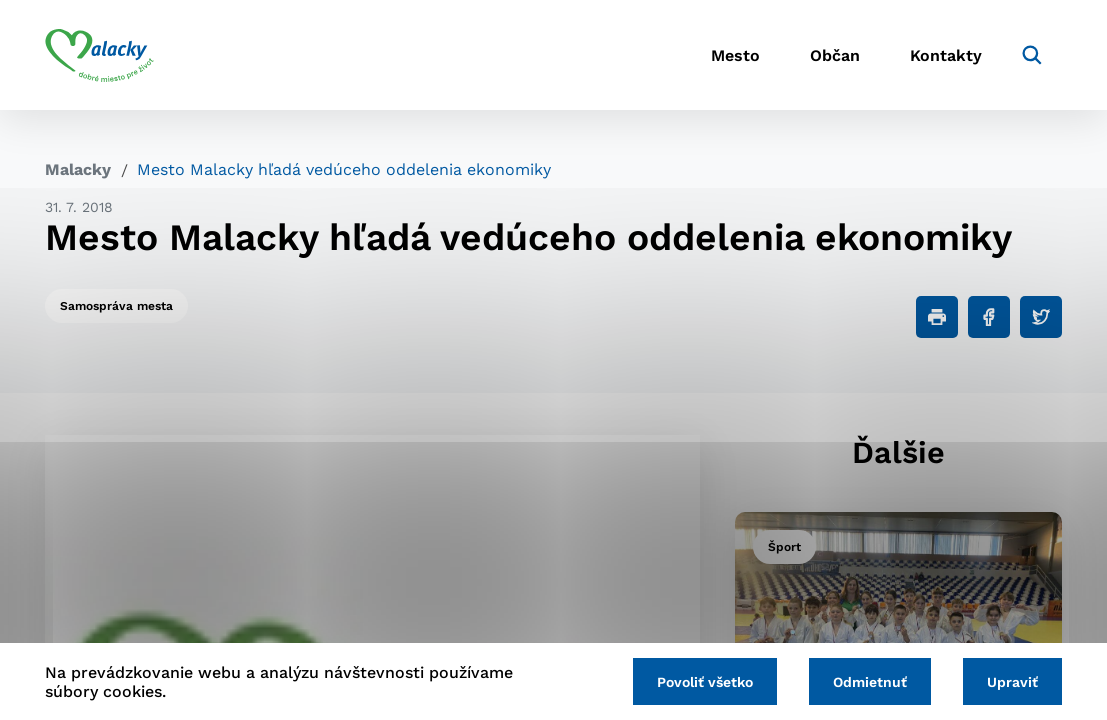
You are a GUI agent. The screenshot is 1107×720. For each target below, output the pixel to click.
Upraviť (1012, 682)
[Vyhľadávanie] (1032, 55)
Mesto (735, 55)
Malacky (78, 169)
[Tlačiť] (937, 317)
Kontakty (946, 55)
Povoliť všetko (705, 682)
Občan (835, 55)
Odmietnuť (870, 682)
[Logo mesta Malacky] (99, 55)
